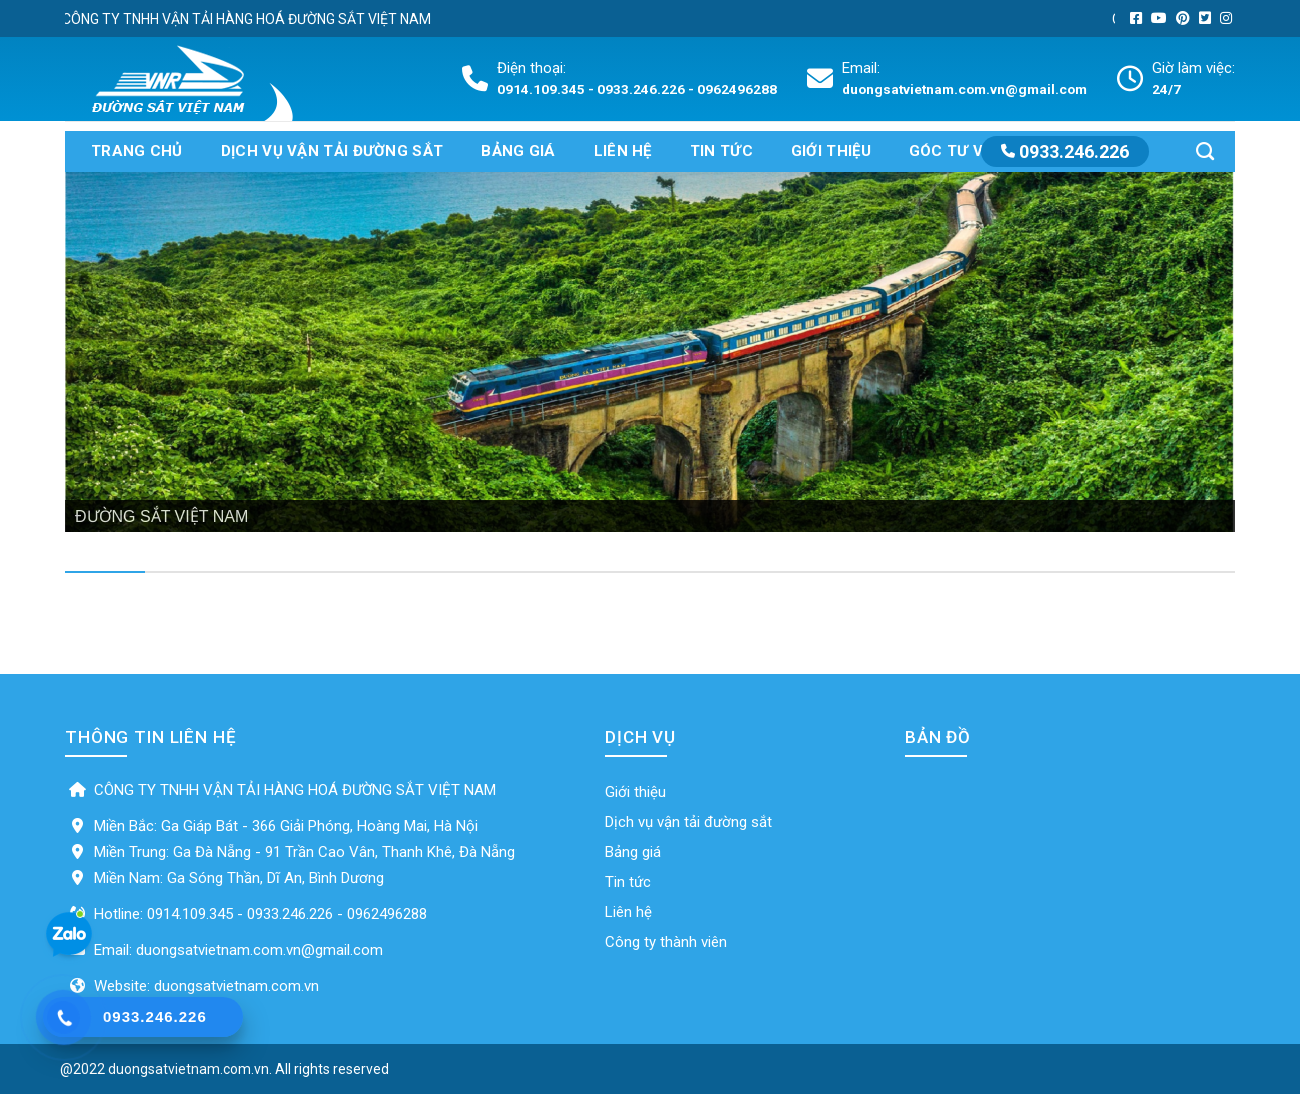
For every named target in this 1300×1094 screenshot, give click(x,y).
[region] (650, 352)
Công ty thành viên (666, 942)
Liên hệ (623, 151)
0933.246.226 (1065, 151)
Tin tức (721, 151)
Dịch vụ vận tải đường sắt (332, 151)
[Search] (1205, 151)
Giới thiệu (831, 151)
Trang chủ (137, 151)
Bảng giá (518, 151)
